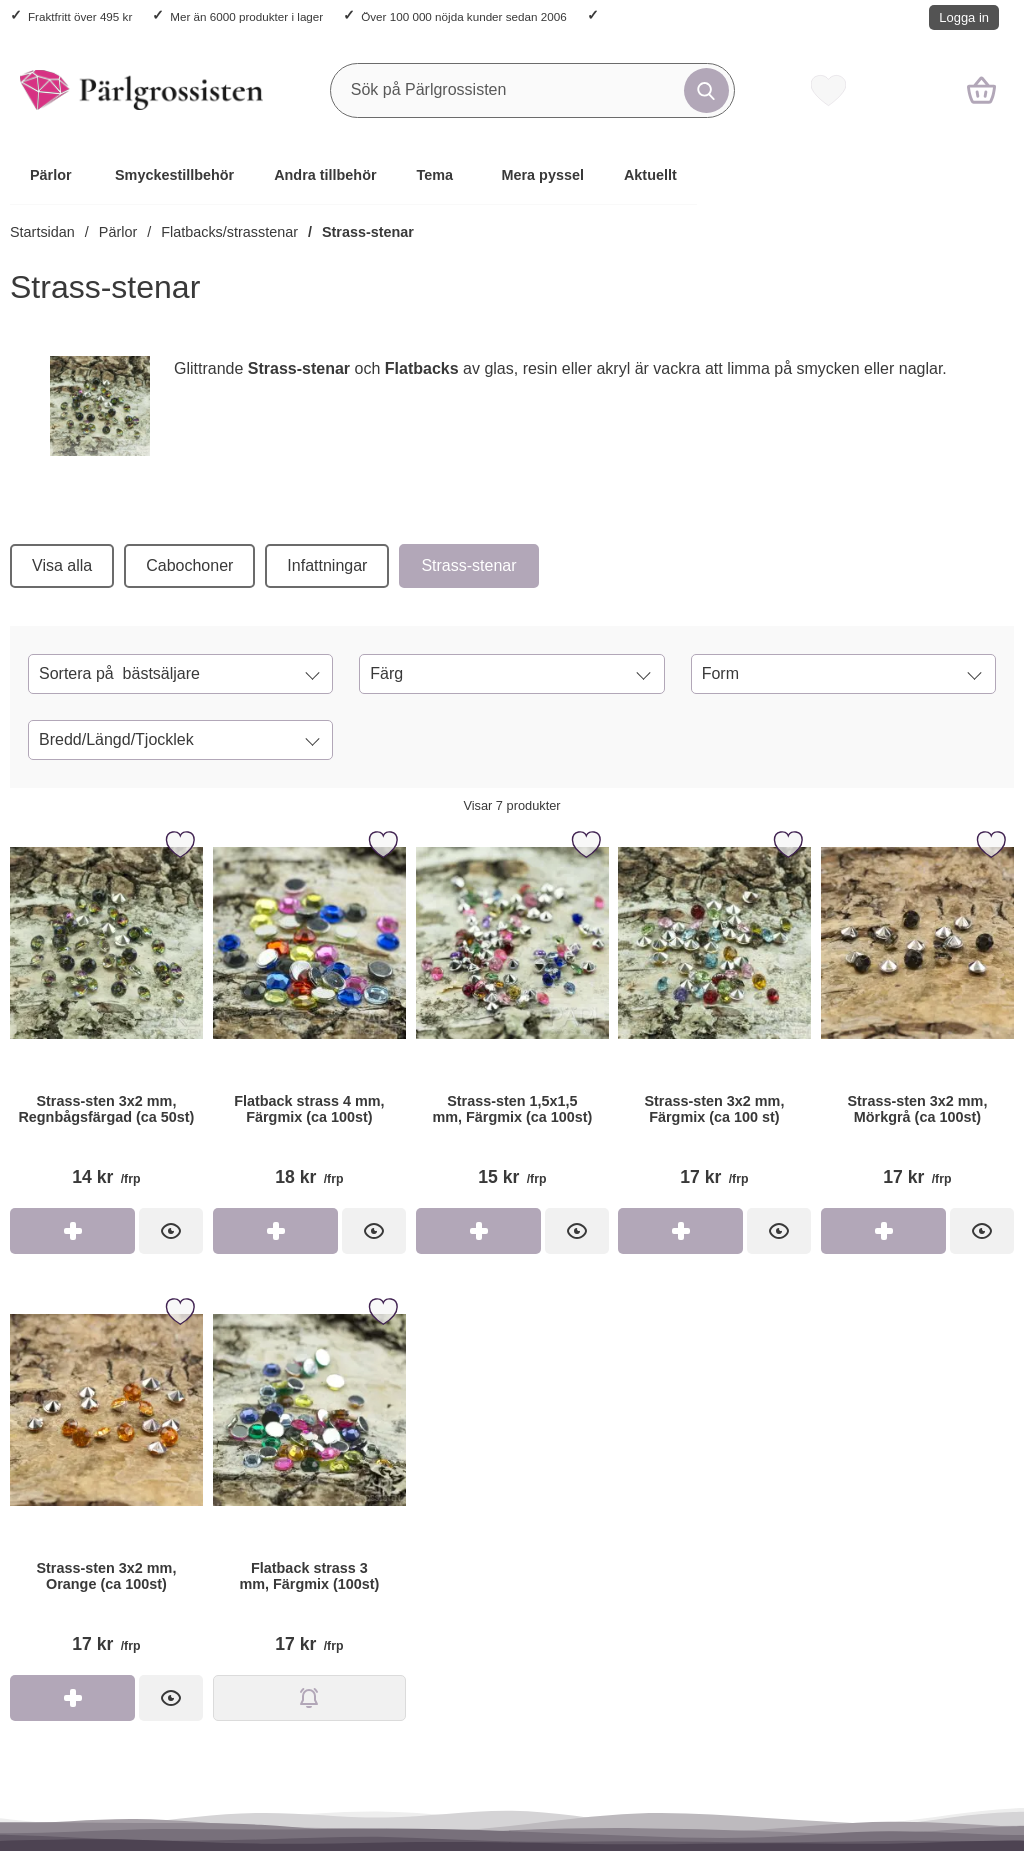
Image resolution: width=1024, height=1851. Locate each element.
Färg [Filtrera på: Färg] (386, 673)
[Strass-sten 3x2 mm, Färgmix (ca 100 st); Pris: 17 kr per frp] (714, 1015)
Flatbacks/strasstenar (229, 232)
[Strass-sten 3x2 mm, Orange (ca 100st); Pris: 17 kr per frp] (106, 1482)
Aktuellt (650, 175)
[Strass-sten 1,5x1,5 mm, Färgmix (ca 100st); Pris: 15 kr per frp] (512, 1015)
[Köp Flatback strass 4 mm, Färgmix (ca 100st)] (275, 1231)
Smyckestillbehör (174, 175)
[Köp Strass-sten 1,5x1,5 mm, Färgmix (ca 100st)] (478, 1231)
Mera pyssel (543, 175)
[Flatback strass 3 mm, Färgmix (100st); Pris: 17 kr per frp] (309, 1482)
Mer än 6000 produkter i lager (246, 16)
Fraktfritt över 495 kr (80, 16)
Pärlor (51, 175)
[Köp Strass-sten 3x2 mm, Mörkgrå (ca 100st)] (883, 1231)
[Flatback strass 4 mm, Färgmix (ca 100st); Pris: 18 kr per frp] (309, 1015)
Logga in (964, 17)
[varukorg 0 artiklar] (981, 90)
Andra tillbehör (325, 175)
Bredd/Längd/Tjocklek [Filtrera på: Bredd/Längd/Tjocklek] (116, 739)
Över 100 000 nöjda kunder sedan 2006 (463, 16)
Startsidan (42, 232)
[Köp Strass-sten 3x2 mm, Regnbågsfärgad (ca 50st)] (72, 1231)
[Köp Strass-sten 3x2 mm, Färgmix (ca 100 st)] (680, 1231)
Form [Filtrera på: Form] (720, 673)
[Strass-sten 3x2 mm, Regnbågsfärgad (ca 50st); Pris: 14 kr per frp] (106, 1015)
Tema (435, 175)
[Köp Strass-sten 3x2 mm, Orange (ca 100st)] (72, 1698)
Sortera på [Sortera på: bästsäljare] (119, 674)
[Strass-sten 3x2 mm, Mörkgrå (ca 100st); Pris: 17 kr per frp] (917, 1015)
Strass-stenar (368, 232)
